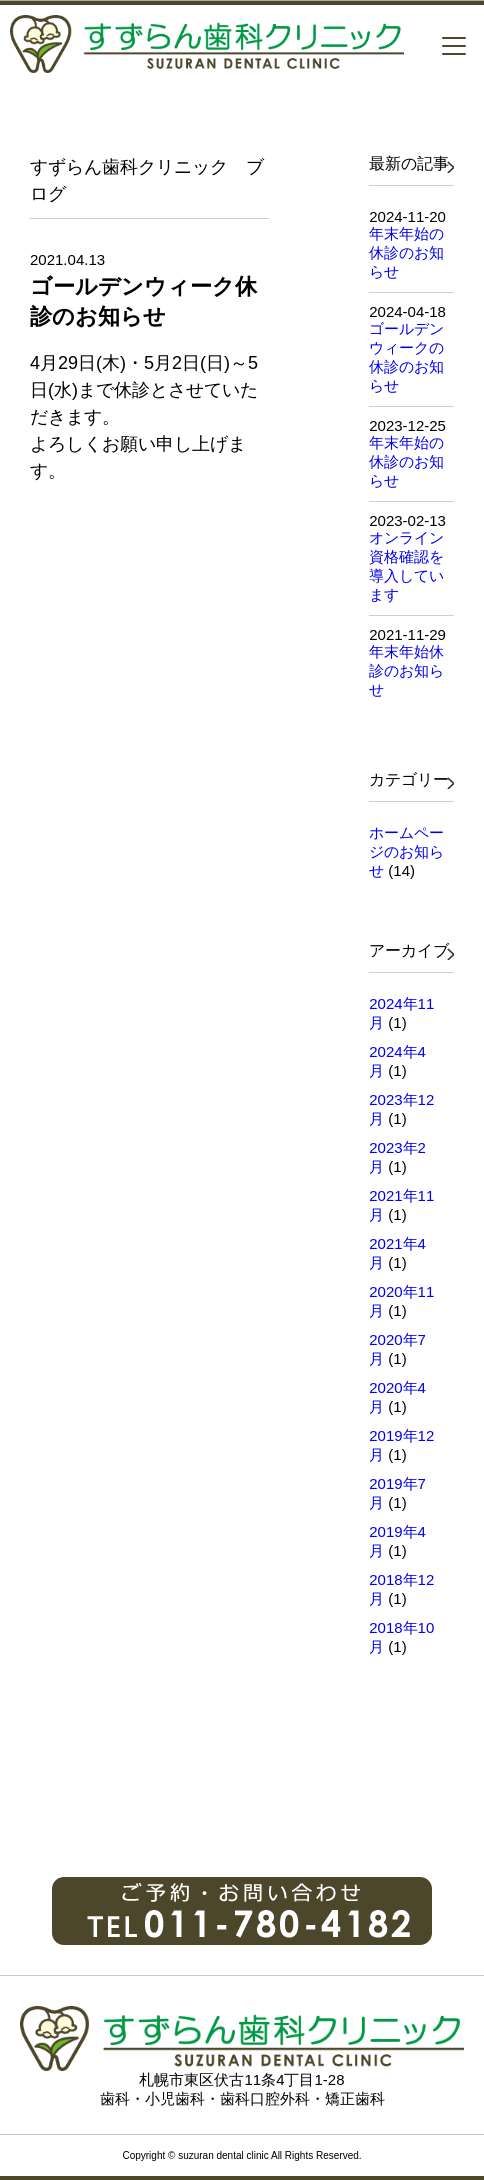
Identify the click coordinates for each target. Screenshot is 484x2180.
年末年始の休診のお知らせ (406, 252)
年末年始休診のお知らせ (406, 670)
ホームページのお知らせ (406, 851)
